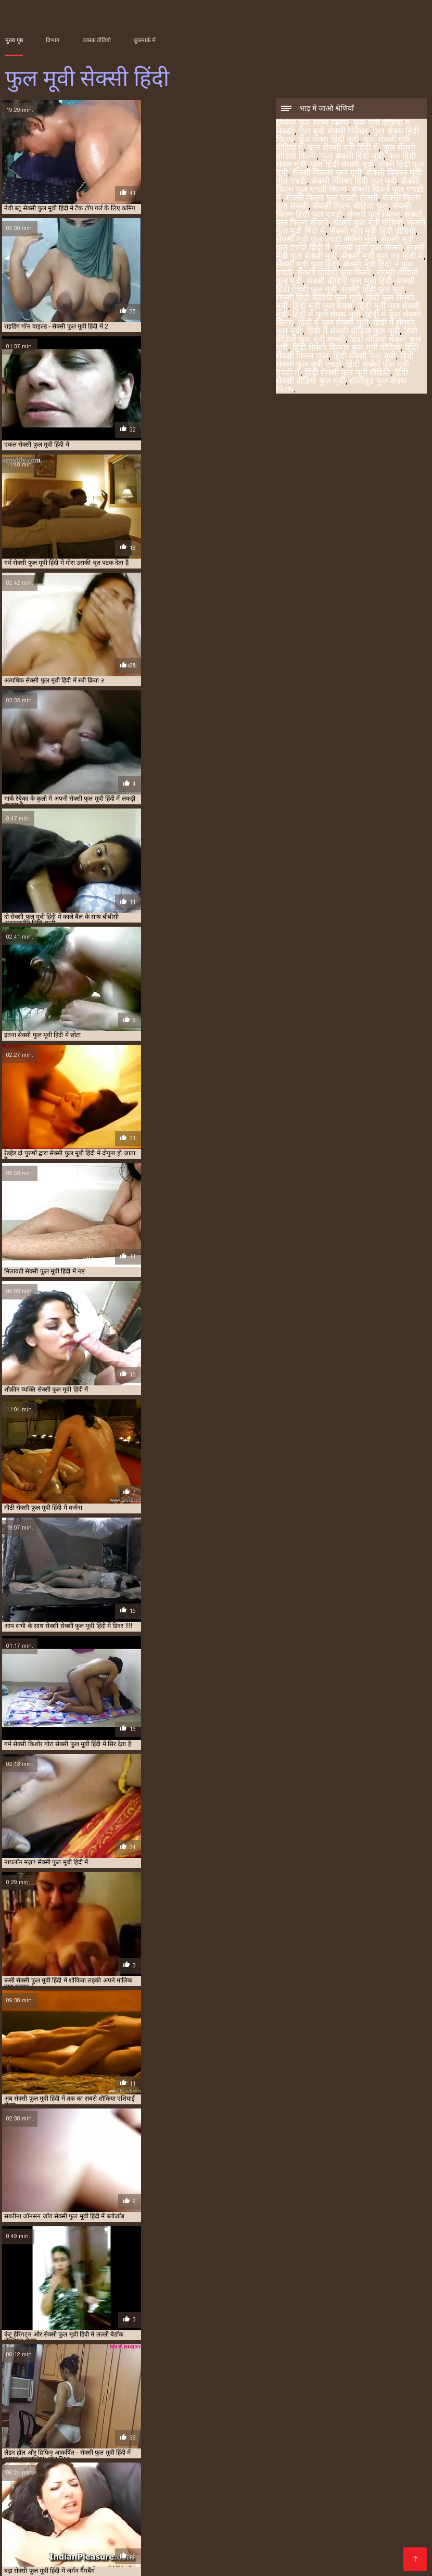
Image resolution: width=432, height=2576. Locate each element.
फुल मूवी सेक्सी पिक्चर (333, 132)
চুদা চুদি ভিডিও (391, 2505)
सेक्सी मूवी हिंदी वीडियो (130, 2555)
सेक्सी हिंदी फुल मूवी (372, 290)
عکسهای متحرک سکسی (83, 2562)
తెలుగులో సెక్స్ (295, 2497)
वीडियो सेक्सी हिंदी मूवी (257, 2538)
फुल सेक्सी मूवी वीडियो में (306, 2430)
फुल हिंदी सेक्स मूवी (112, 2436)
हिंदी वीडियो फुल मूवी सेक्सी (320, 2464)
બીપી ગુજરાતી (202, 2488)
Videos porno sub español (159, 2562)
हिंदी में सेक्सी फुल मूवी (187, 2464)
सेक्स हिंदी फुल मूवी (212, 2436)
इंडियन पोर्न (277, 2513)
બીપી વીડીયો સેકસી (89, 2488)
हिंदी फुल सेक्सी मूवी (272, 2459)
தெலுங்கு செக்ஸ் (85, 2505)
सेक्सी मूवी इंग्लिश (329, 2522)
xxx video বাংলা (260, 2488)
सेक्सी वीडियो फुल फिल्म (334, 273)
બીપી (144, 2538)
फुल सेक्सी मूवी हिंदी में (343, 148)
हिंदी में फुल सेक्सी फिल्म (74, 2464)
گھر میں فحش (141, 2530)
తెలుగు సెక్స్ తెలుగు (236, 2497)
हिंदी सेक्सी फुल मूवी (364, 356)
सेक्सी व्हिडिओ (150, 2488)
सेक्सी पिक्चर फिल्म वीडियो (139, 2497)
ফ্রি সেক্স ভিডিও (270, 2522)
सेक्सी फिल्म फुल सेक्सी (249, 2442)
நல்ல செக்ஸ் (28, 2488)
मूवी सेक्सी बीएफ (387, 2522)
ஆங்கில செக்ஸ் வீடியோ (340, 2488)
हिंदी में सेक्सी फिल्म (329, 2505)
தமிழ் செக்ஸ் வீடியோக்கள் (261, 2547)
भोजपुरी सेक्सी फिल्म (59, 2497)
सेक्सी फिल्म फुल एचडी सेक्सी (332, 198)
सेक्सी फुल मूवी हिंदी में (171, 2447)
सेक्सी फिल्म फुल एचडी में (119, 2442)
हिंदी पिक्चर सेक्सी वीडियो (166, 2547)
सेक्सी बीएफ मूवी (93, 2547)
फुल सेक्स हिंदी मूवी (328, 140)
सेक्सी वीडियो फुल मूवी (386, 2453)
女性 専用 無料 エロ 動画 (316, 2562)
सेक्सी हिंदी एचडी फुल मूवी (98, 2459)
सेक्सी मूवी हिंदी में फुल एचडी (265, 2453)
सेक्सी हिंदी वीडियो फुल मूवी (318, 298)
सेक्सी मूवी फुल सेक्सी (368, 248)
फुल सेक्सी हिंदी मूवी (352, 157)
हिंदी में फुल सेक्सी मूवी (333, 323)
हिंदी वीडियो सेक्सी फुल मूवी (386, 2464)
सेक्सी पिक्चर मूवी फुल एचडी (326, 2436)
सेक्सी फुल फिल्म (373, 215)
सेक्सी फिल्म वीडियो (187, 2538)
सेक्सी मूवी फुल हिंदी (307, 265)
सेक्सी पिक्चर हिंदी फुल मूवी (354, 182)
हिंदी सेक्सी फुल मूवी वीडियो (347, 373)
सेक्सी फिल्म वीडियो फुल (350, 207)
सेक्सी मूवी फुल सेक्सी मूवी (85, 2453)
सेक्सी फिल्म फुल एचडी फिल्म (53, 2442)
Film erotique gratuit (242, 2562)
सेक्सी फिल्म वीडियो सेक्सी (358, 2547)
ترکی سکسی (27, 2530)
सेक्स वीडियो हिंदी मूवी (95, 2538)
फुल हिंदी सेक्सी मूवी (342, 165)
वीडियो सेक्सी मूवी (82, 2530)
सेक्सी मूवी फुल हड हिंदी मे (382, 256)
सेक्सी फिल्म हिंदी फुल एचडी (371, 2442)
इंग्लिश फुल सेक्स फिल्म (312, 123)
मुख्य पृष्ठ (14, 40)
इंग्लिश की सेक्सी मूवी (39, 2513)
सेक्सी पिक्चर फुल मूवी (327, 173)
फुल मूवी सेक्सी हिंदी (26, 2562)
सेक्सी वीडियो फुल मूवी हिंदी (349, 281)
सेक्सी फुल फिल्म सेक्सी (59, 2447)
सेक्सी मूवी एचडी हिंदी (204, 2522)
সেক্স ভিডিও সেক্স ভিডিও (164, 2505)
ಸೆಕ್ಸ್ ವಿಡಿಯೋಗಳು (59, 2555)
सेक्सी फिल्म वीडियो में (207, 2530)
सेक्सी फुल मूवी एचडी (330, 2538)
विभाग (52, 40)
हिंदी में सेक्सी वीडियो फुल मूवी (353, 331)
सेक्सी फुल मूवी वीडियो (367, 223)
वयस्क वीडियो (97, 40)
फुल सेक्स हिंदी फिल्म (200, 2430)
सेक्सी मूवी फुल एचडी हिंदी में (376, 2447)
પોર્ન (192, 2497)
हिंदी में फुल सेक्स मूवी (327, 315)
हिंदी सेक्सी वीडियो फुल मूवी (342, 377)
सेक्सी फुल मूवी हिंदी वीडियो (372, 232)
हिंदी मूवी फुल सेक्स (323, 306)
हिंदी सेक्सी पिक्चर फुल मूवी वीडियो (346, 348)
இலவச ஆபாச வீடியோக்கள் (351, 2513)
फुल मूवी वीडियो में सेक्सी (88, 2430)
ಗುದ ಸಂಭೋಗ (157, 2513)
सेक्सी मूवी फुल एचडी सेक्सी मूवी (326, 240)
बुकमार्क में (145, 40)
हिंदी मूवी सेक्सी (103, 2513)
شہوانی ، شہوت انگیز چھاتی (298, 2530)
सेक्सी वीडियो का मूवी (221, 2513)
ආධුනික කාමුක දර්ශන (252, 2505)
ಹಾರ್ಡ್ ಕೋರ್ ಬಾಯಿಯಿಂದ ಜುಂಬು (105, 2522)
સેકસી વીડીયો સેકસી (360, 2497)
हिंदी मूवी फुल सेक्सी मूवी (377, 2459)
